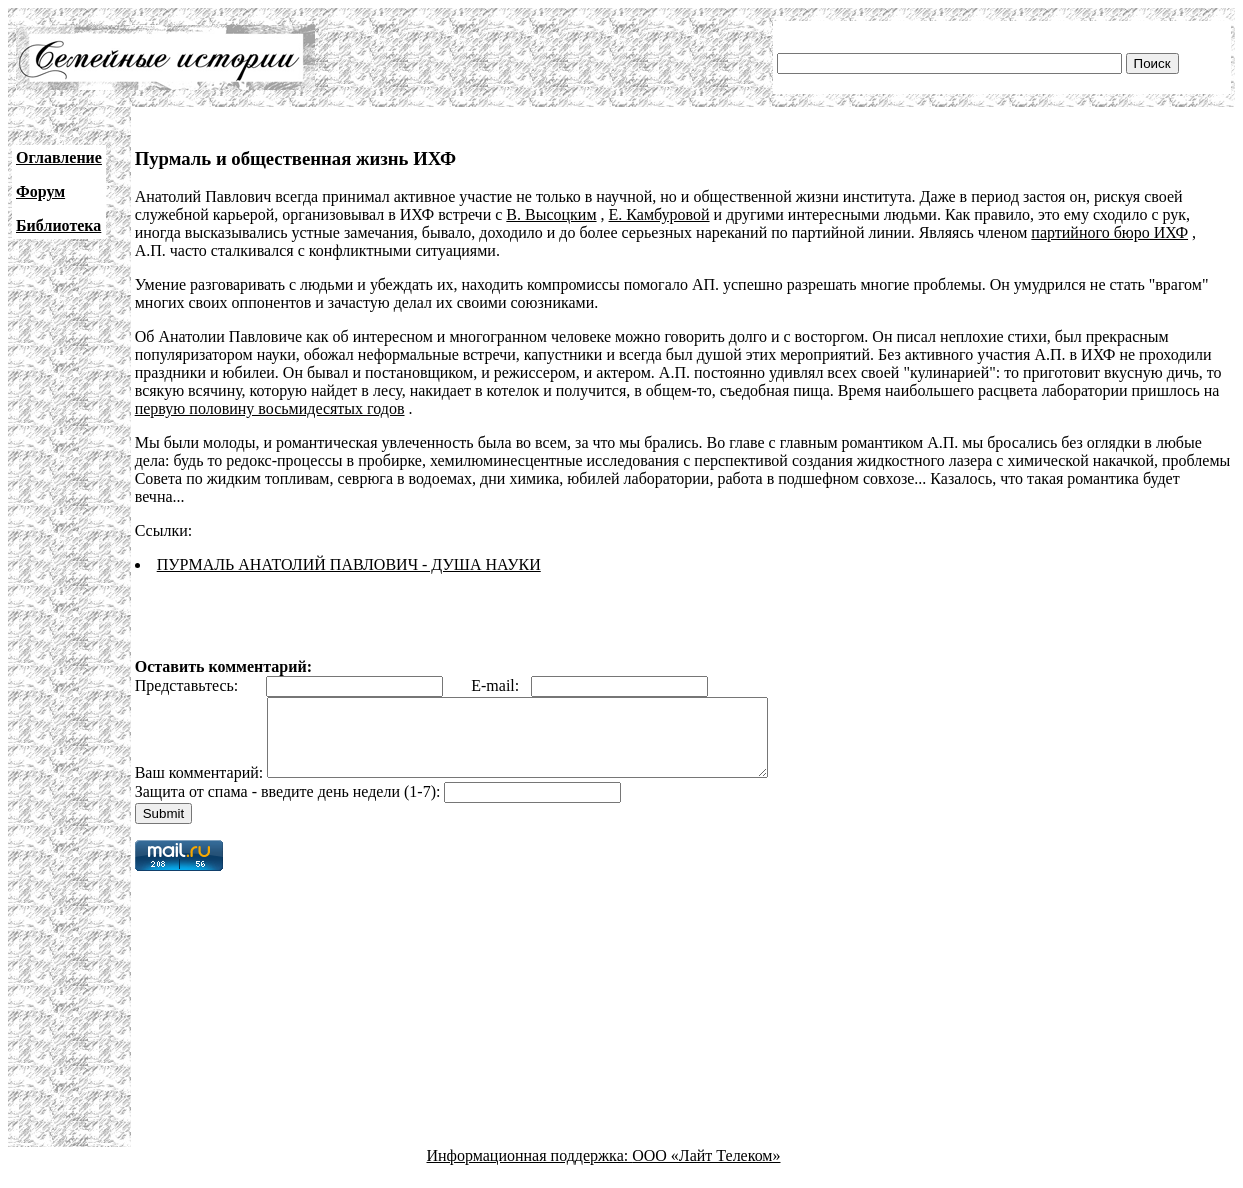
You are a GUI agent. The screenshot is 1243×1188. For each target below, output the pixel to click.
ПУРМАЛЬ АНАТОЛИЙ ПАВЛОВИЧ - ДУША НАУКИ (349, 564)
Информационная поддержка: (530, 1170)
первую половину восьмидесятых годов (270, 408)
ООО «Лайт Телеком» (706, 1170)
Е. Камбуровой (659, 214)
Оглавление (59, 157)
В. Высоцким (551, 214)
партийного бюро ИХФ (1109, 232)
